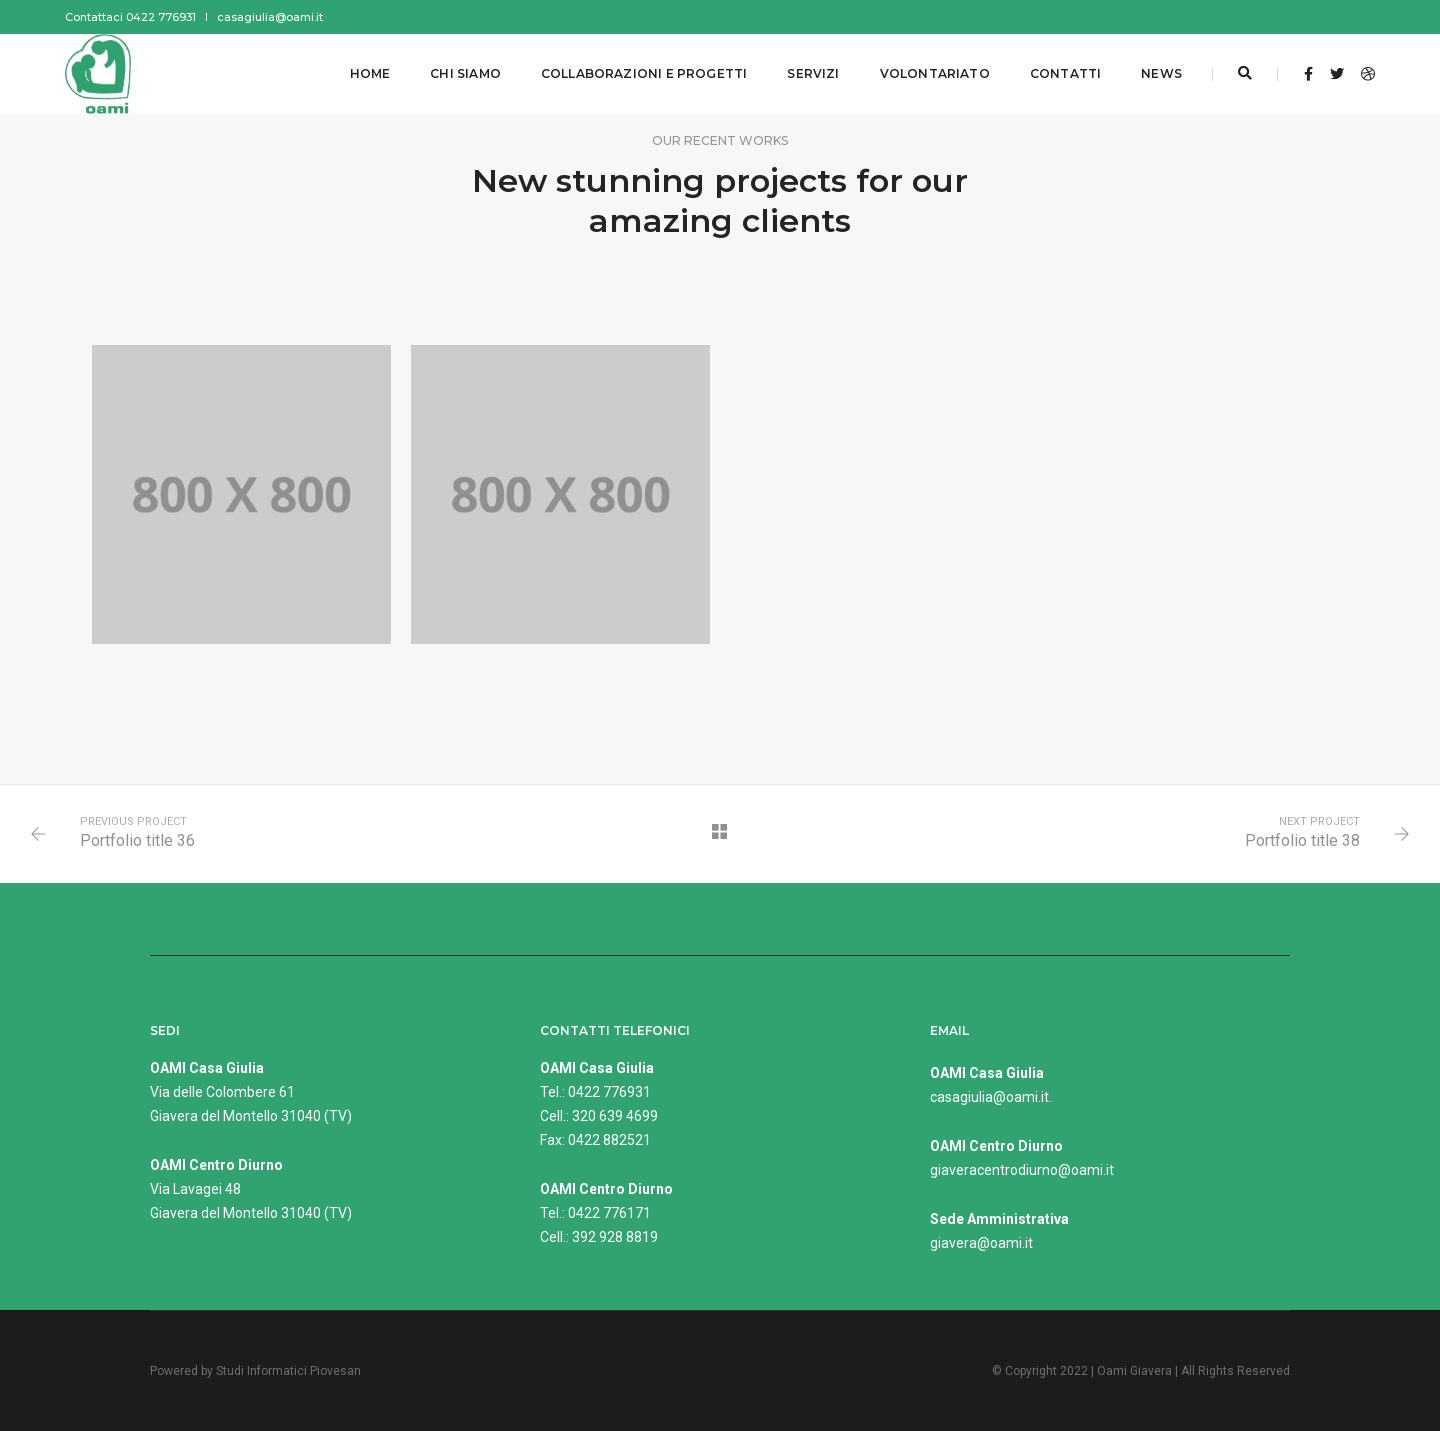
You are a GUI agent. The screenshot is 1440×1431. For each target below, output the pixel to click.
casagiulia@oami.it (270, 17)
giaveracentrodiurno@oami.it (1022, 1170)
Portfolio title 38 (1302, 840)
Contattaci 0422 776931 (130, 17)
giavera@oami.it (981, 1243)
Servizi (813, 73)
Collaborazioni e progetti (644, 73)
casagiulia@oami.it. (991, 1097)
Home (370, 73)
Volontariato (935, 73)
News (1161, 73)
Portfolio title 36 (137, 840)
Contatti (1065, 73)
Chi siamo (465, 73)
